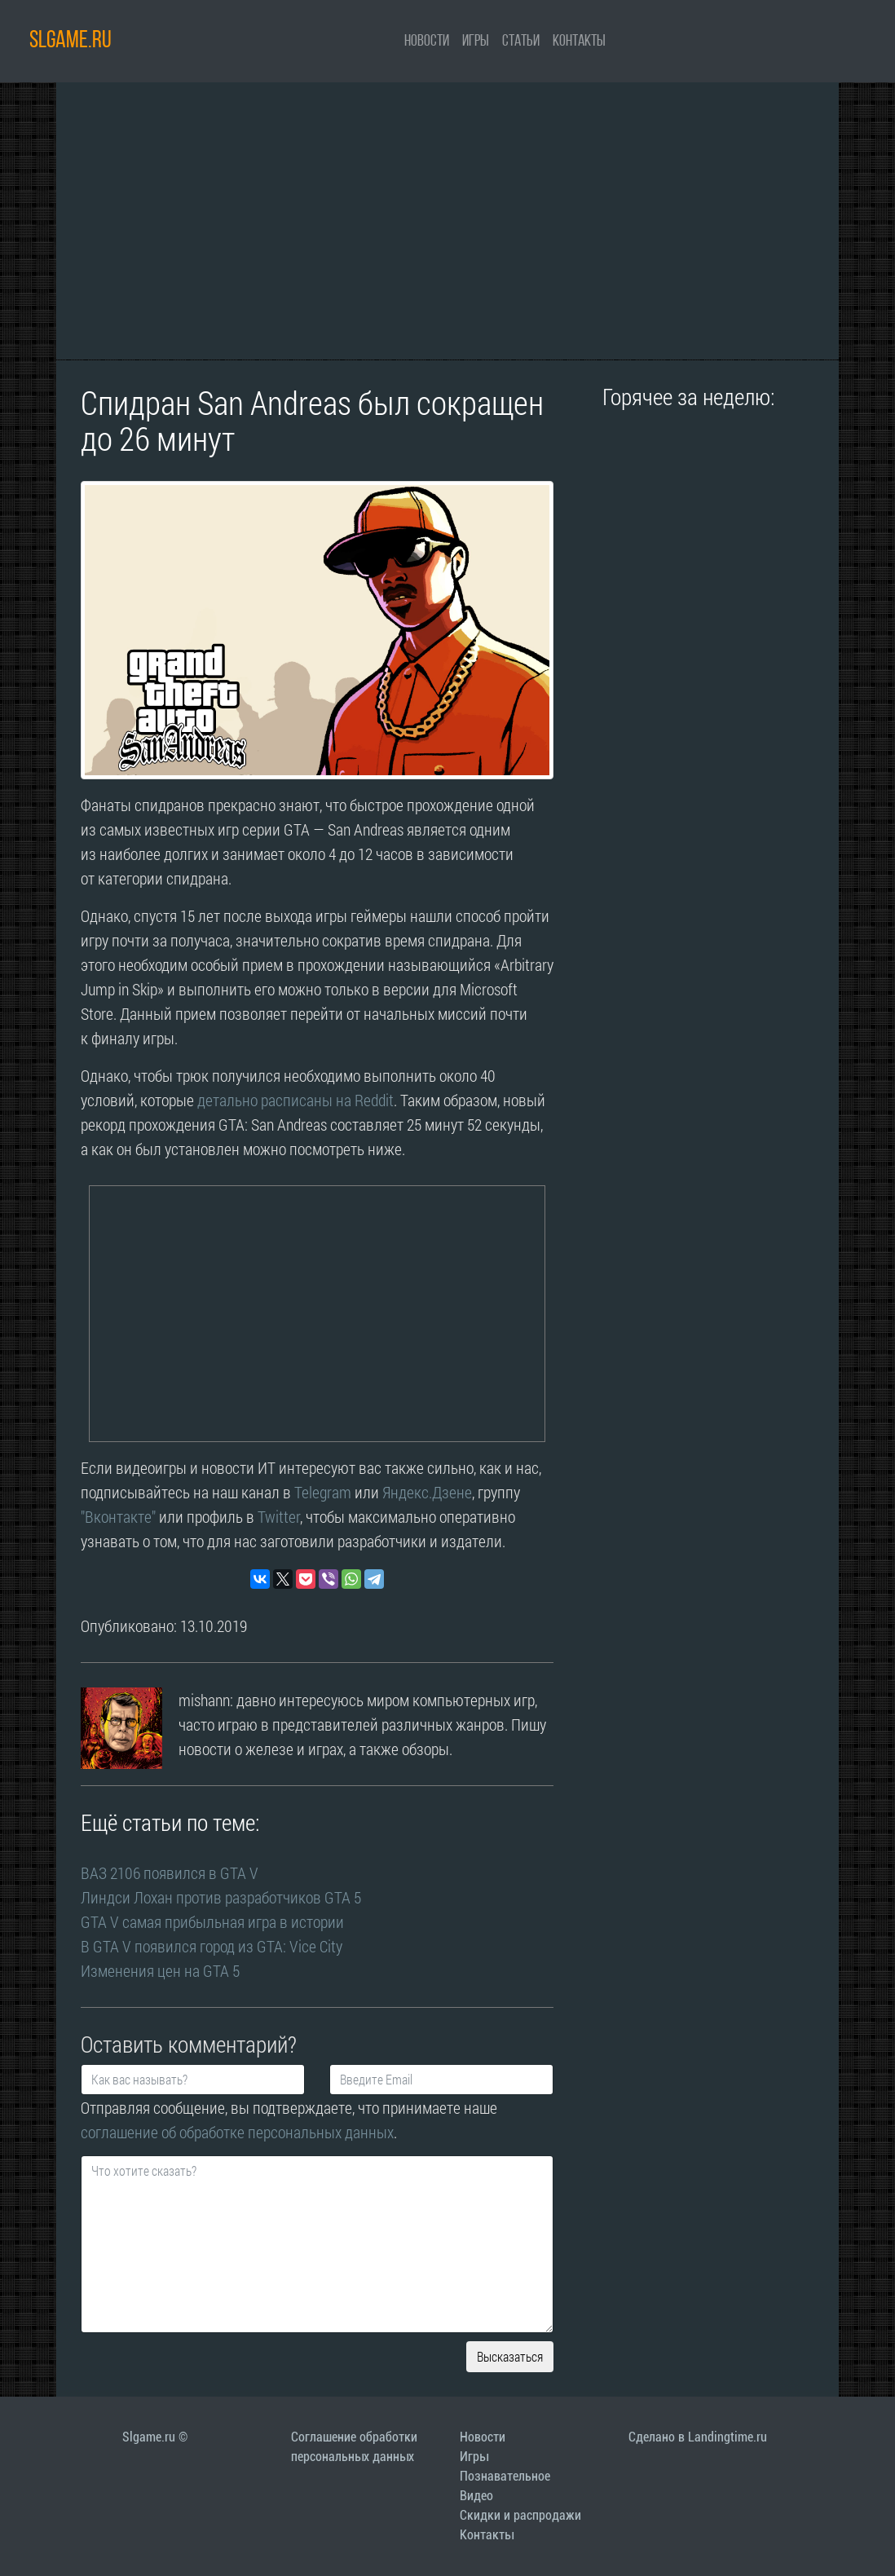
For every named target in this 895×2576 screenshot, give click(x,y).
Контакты (579, 41)
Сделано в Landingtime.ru (697, 2437)
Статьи (521, 41)
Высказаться (510, 2356)
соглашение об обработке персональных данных (237, 2131)
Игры (475, 41)
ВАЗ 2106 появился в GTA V (169, 1872)
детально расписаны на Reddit (295, 1099)
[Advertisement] (447, 221)
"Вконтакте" (118, 1516)
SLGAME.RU (70, 41)
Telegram (322, 1491)
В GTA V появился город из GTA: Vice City (211, 1945)
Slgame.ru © (154, 2437)
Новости (426, 41)
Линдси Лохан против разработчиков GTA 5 (221, 1897)
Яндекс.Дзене (427, 1491)
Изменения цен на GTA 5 (160, 1970)
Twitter (279, 1516)
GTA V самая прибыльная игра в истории (212, 1921)
